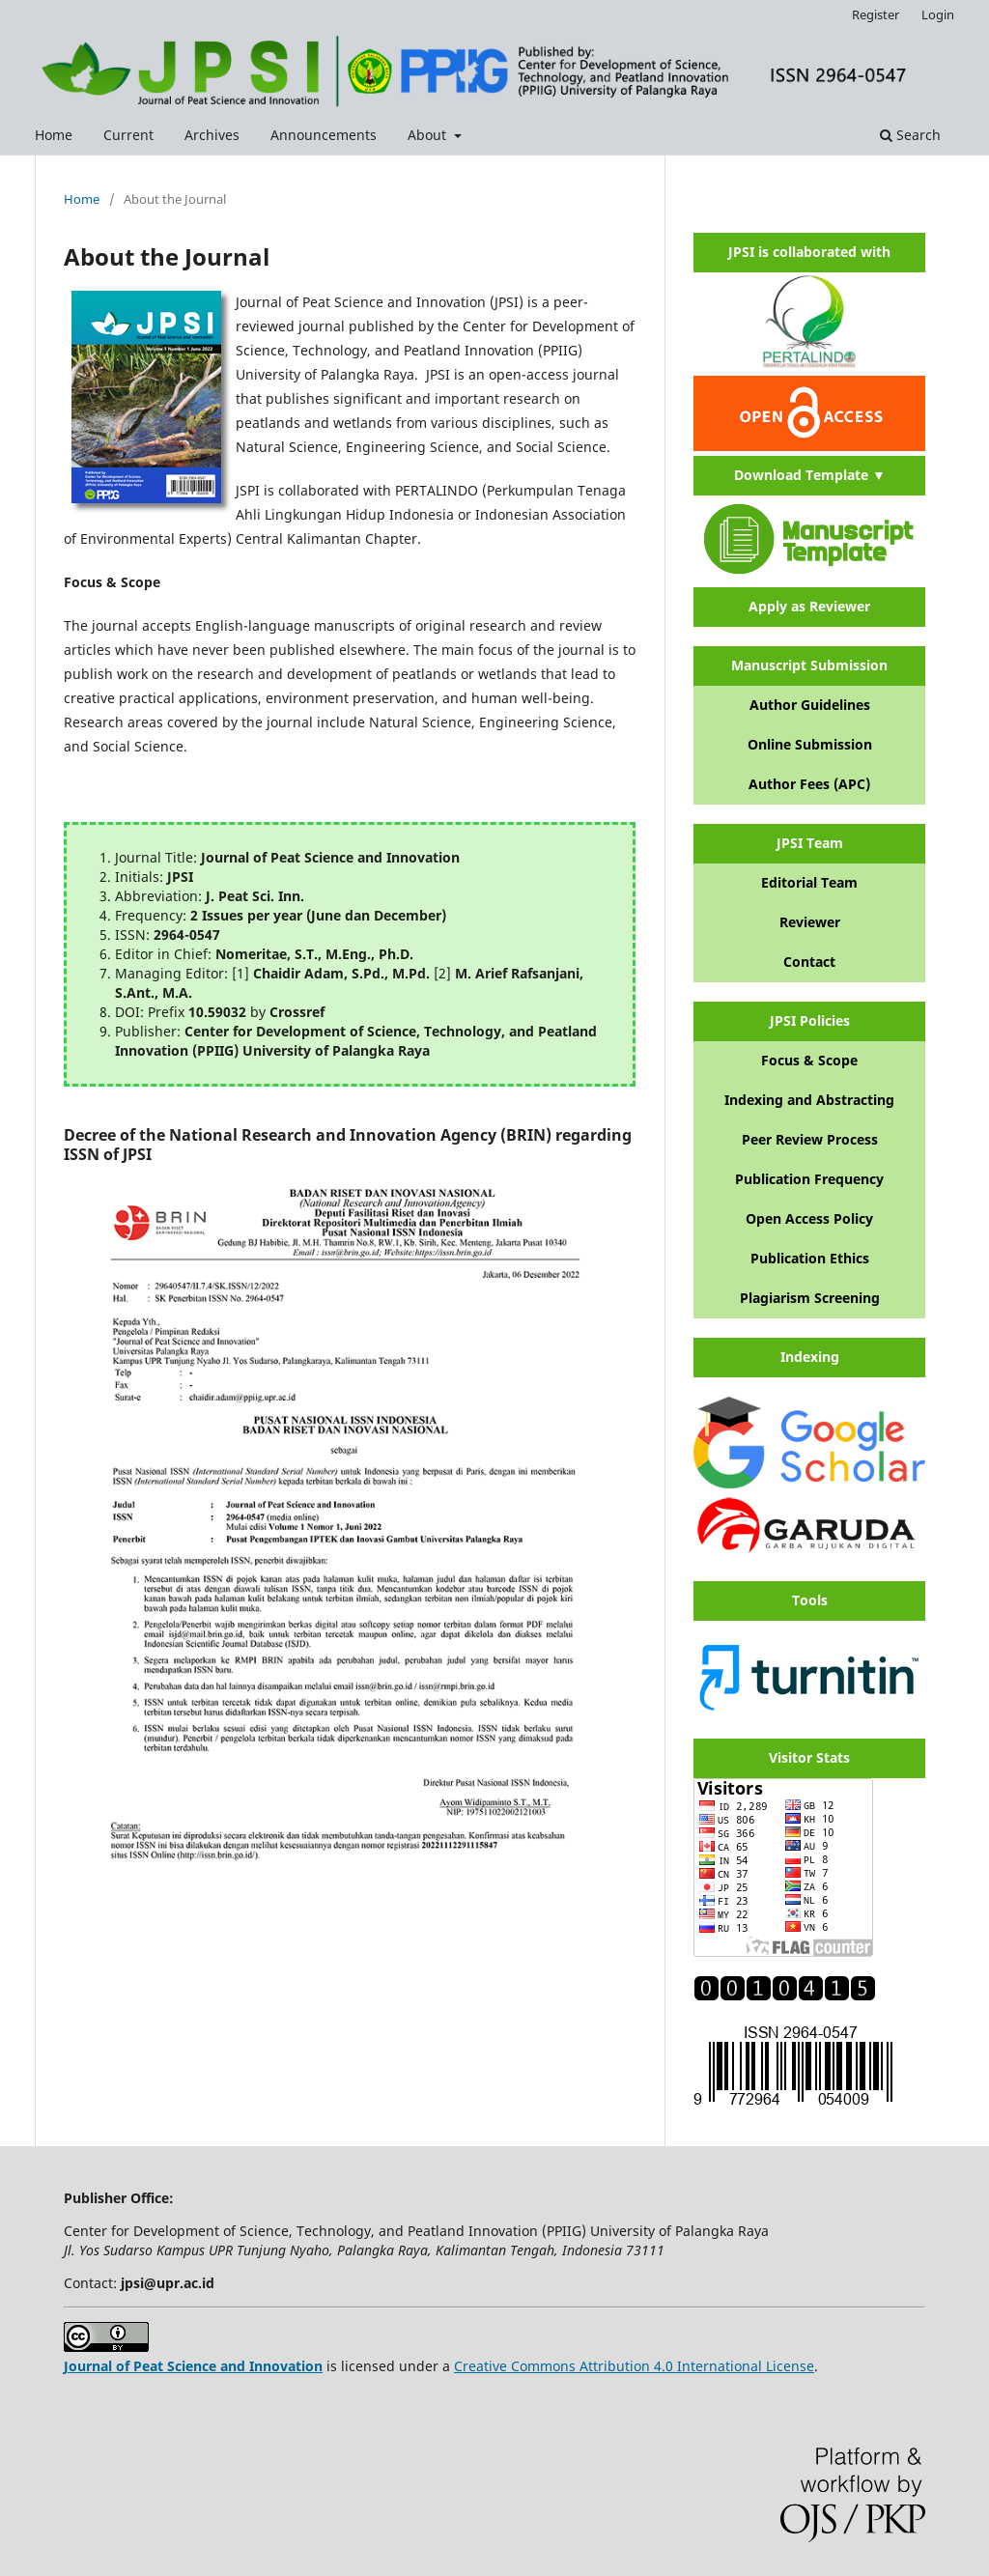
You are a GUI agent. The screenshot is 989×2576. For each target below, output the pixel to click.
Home (53, 135)
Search (910, 135)
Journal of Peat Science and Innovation (193, 2366)
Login (937, 14)
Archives (212, 135)
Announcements (323, 135)
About (429, 135)
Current (128, 135)
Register (875, 14)
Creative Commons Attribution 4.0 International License (634, 2366)
